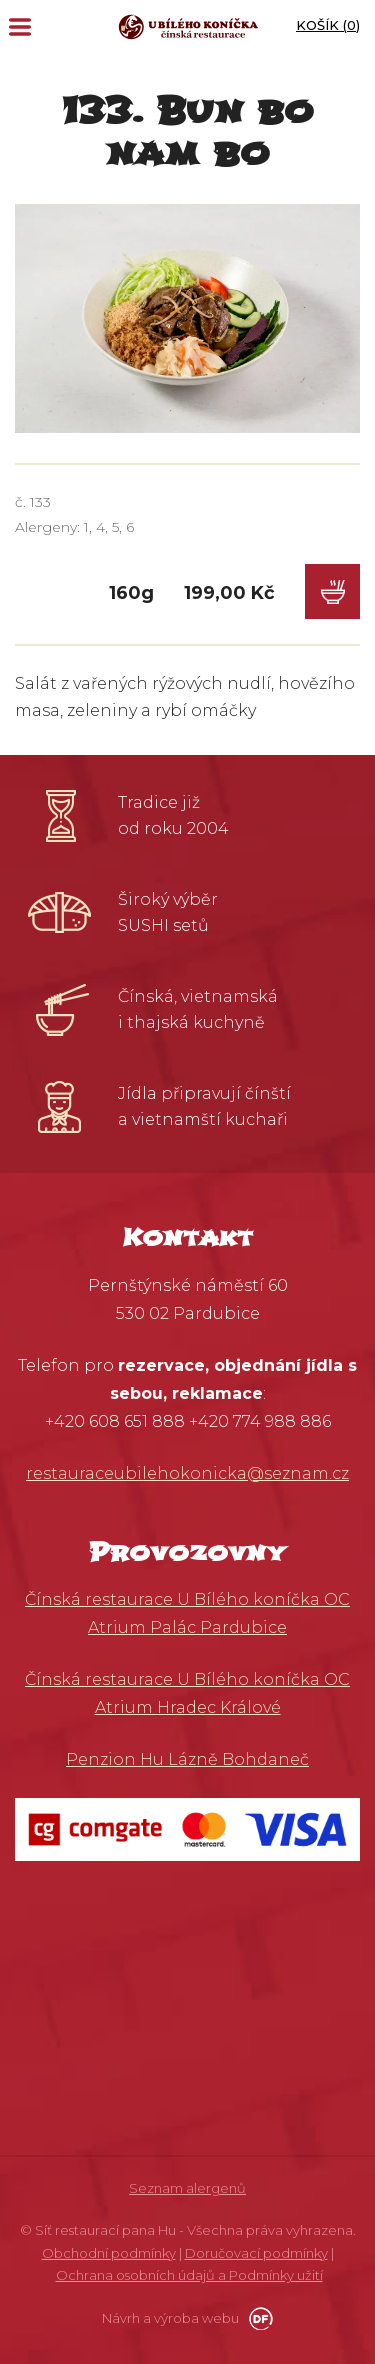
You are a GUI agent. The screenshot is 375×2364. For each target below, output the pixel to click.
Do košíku (332, 591)
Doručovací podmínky (256, 2253)
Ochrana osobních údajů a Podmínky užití (189, 2275)
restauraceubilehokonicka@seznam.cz (187, 1473)
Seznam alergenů (187, 2188)
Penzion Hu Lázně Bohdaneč (187, 1759)
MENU (20, 27)
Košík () (328, 25)
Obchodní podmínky (109, 2253)
